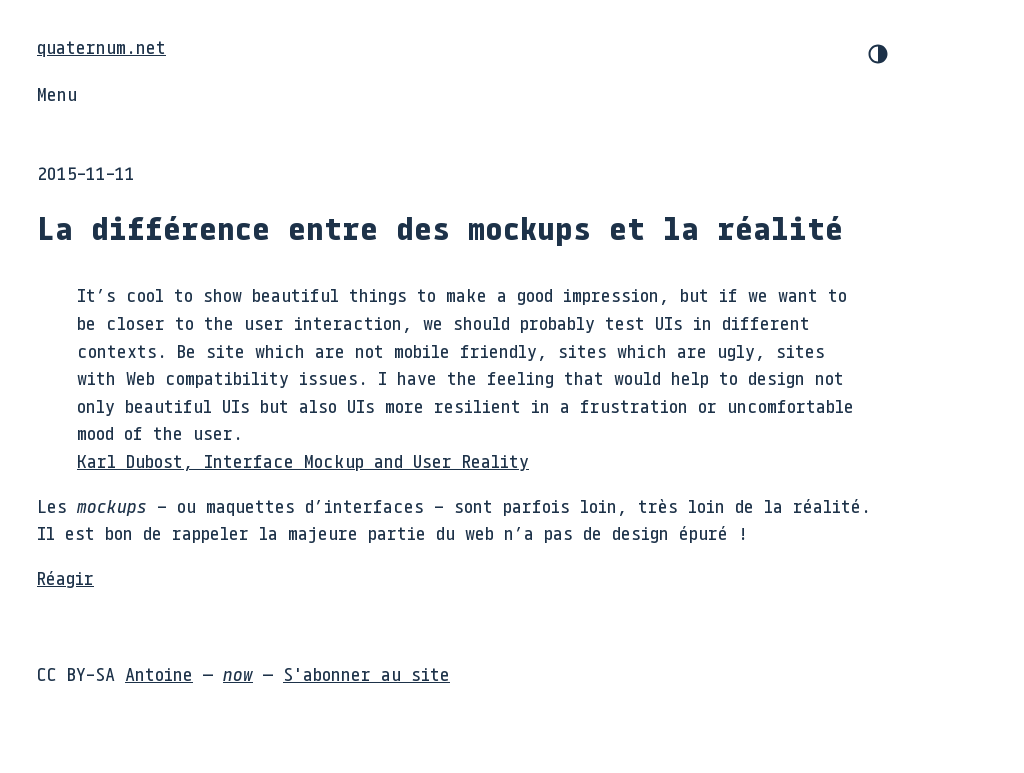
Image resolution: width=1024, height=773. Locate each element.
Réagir (65, 578)
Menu (57, 94)
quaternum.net (101, 47)
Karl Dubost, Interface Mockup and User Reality (303, 461)
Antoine (159, 674)
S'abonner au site (366, 674)
